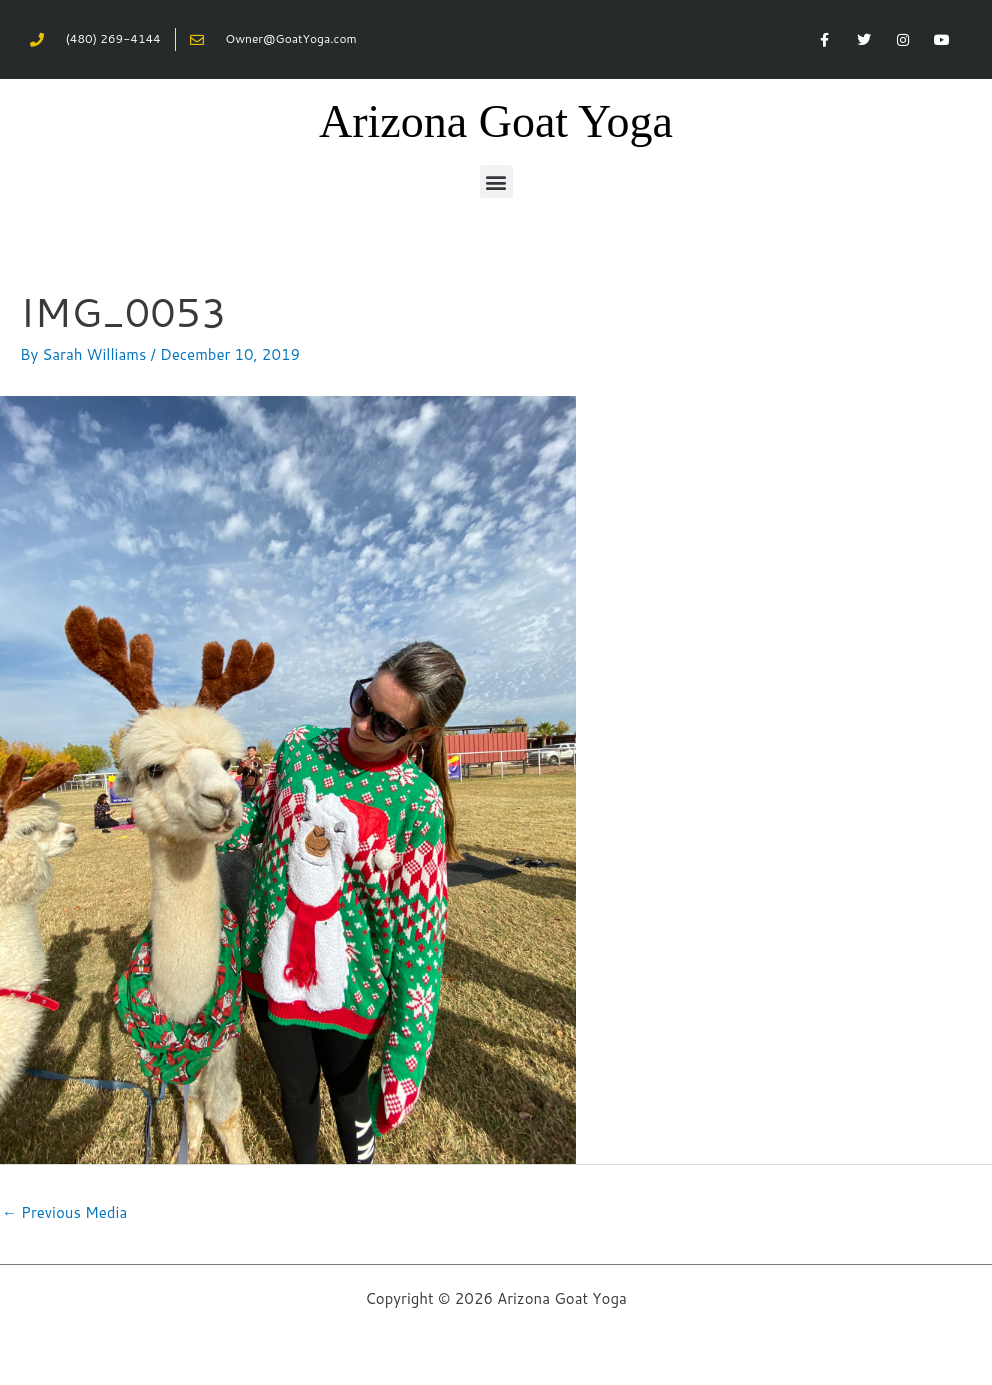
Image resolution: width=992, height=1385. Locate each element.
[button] (496, 181)
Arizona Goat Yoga (496, 121)
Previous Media (64, 1212)
